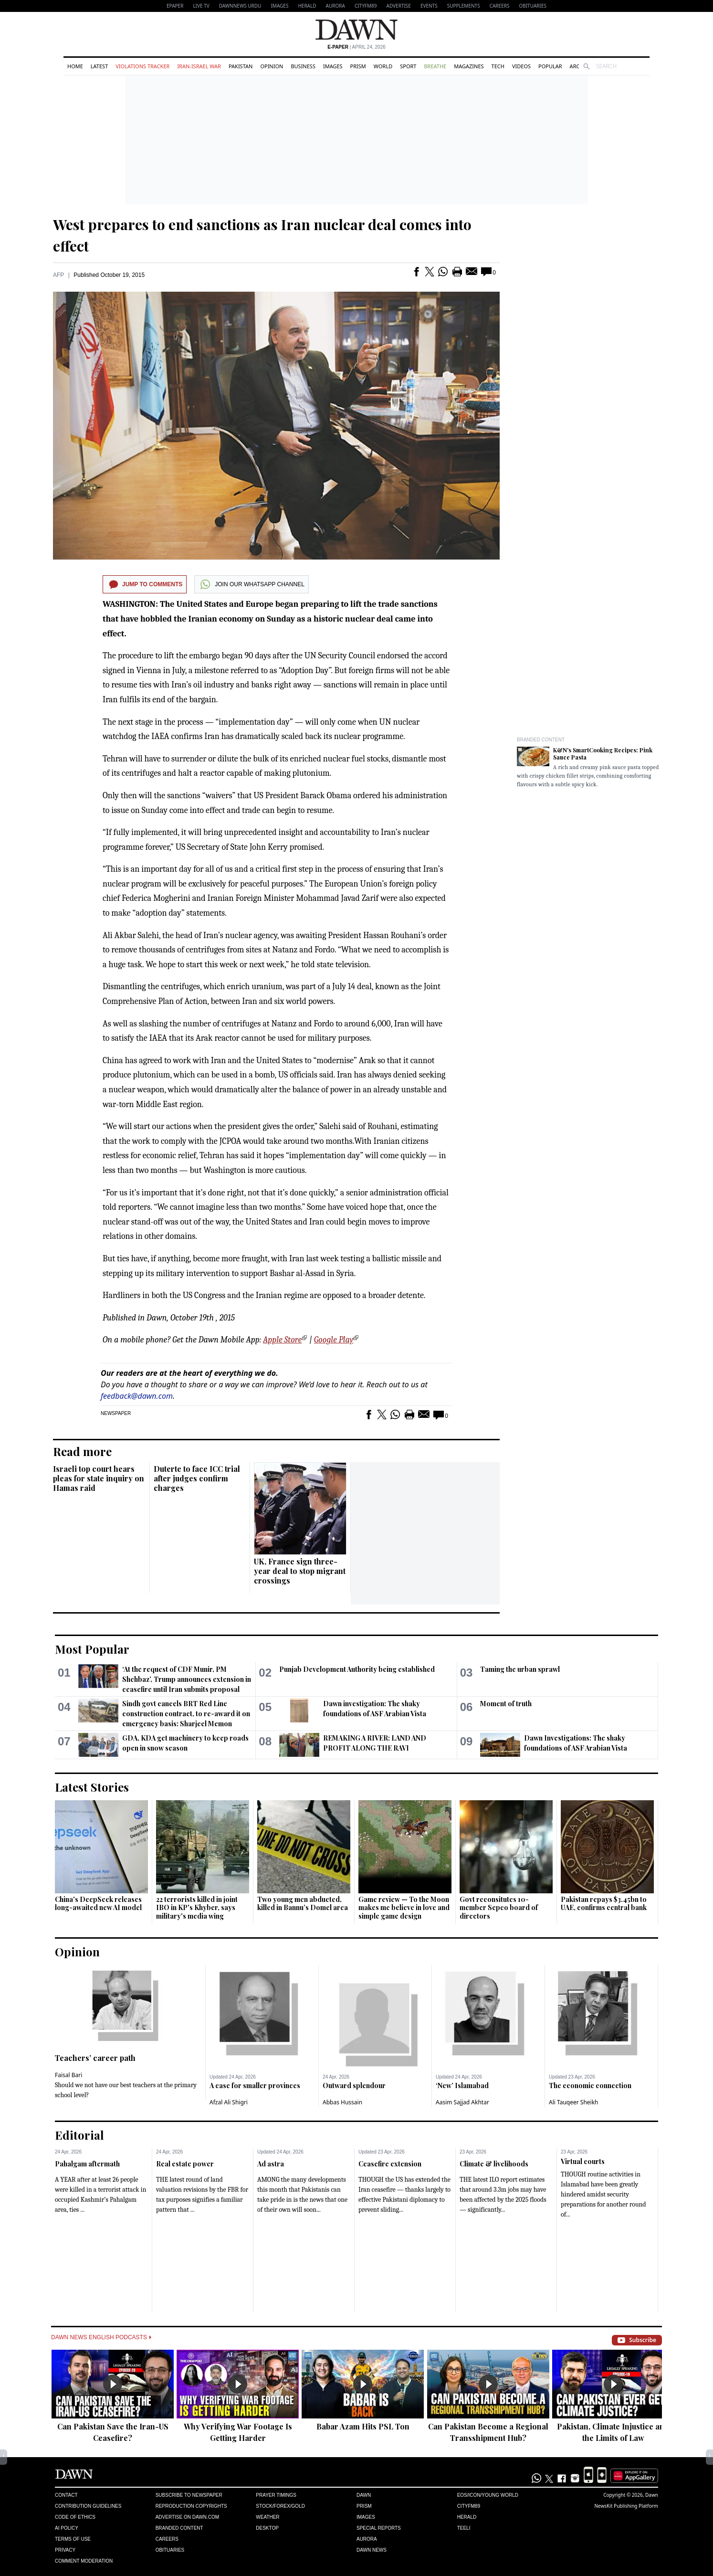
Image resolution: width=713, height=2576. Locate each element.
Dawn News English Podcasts (101, 2337)
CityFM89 (366, 5)
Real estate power (185, 2163)
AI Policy (66, 2528)
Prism (358, 66)
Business (303, 66)
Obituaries (532, 5)
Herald (307, 5)
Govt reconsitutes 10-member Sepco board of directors (499, 1908)
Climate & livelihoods (494, 2163)
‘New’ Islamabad (462, 2085)
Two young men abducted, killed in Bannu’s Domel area (302, 1903)
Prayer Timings (276, 2495)
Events (429, 5)
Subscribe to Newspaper (189, 2495)
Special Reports (378, 2528)
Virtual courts (583, 2161)
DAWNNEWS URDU (240, 5)
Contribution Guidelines (88, 2506)
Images (279, 5)
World (383, 66)
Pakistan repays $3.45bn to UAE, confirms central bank (604, 1903)
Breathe (435, 66)
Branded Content (541, 739)
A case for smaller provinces (255, 2085)
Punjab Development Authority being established (357, 1669)
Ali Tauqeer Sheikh (573, 2102)
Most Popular (92, 1649)
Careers (500, 5)
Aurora (335, 5)
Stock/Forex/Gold (280, 2506)
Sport (408, 66)
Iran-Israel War (199, 66)
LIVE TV (201, 5)
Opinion (271, 66)
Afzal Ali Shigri (229, 2102)
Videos (521, 66)
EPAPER (175, 5)
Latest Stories (92, 1787)
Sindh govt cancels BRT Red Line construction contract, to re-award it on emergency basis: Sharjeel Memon (186, 1713)
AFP (58, 275)
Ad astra (270, 2163)
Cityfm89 (468, 2506)
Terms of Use (73, 2539)
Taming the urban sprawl (520, 1669)
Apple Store (282, 1340)
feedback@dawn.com (137, 1396)
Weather (267, 2517)
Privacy (65, 2550)
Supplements (463, 5)
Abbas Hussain (342, 2102)
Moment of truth (506, 1703)
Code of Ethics (75, 2517)
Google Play (334, 1340)
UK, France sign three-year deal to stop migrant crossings (300, 1570)
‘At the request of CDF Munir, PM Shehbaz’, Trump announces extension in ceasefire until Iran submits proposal (186, 1679)
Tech (498, 66)
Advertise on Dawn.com (187, 2517)
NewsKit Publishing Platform (626, 2505)
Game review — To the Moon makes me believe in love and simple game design (404, 1908)
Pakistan (240, 66)
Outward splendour (354, 2085)
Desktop (267, 2528)
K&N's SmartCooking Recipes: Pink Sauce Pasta (602, 753)
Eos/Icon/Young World (487, 2495)
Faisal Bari (68, 2075)
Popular (550, 66)
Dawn (363, 2495)
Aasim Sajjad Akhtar (462, 2102)
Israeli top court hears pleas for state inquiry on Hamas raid (98, 1478)
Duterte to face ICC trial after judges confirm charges (197, 1478)
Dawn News (371, 2550)
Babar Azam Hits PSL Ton (362, 2426)
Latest (99, 66)
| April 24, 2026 (356, 47)
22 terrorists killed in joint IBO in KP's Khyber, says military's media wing (197, 1908)
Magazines (468, 66)
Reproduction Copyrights (191, 2506)
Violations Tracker (142, 66)
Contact (66, 2495)
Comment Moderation (84, 2561)
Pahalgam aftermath (87, 2163)
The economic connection (590, 2085)
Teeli (464, 2528)
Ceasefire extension (389, 2163)
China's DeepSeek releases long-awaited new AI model (98, 1903)
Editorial (79, 2135)
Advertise (399, 5)
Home (75, 66)
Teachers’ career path (95, 2058)
